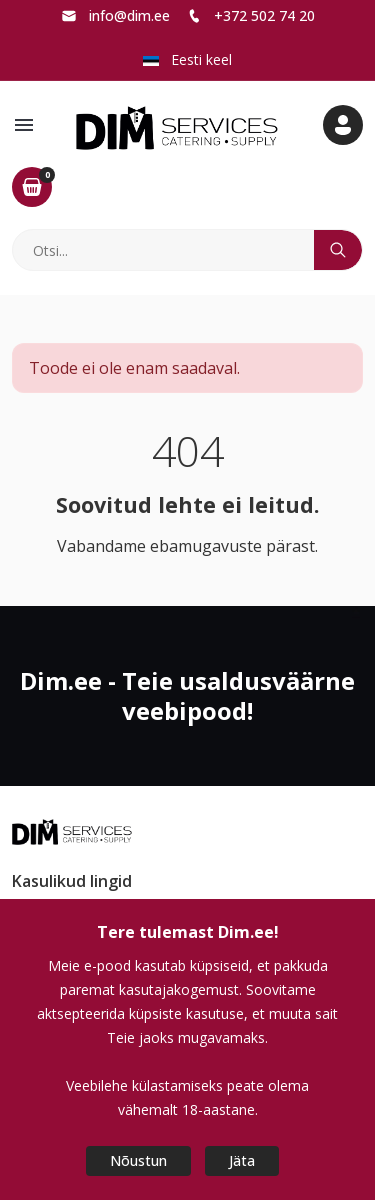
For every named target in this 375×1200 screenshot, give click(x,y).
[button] (24, 125)
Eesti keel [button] (187, 59)
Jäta (242, 1160)
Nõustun (138, 1160)
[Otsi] (164, 250)
